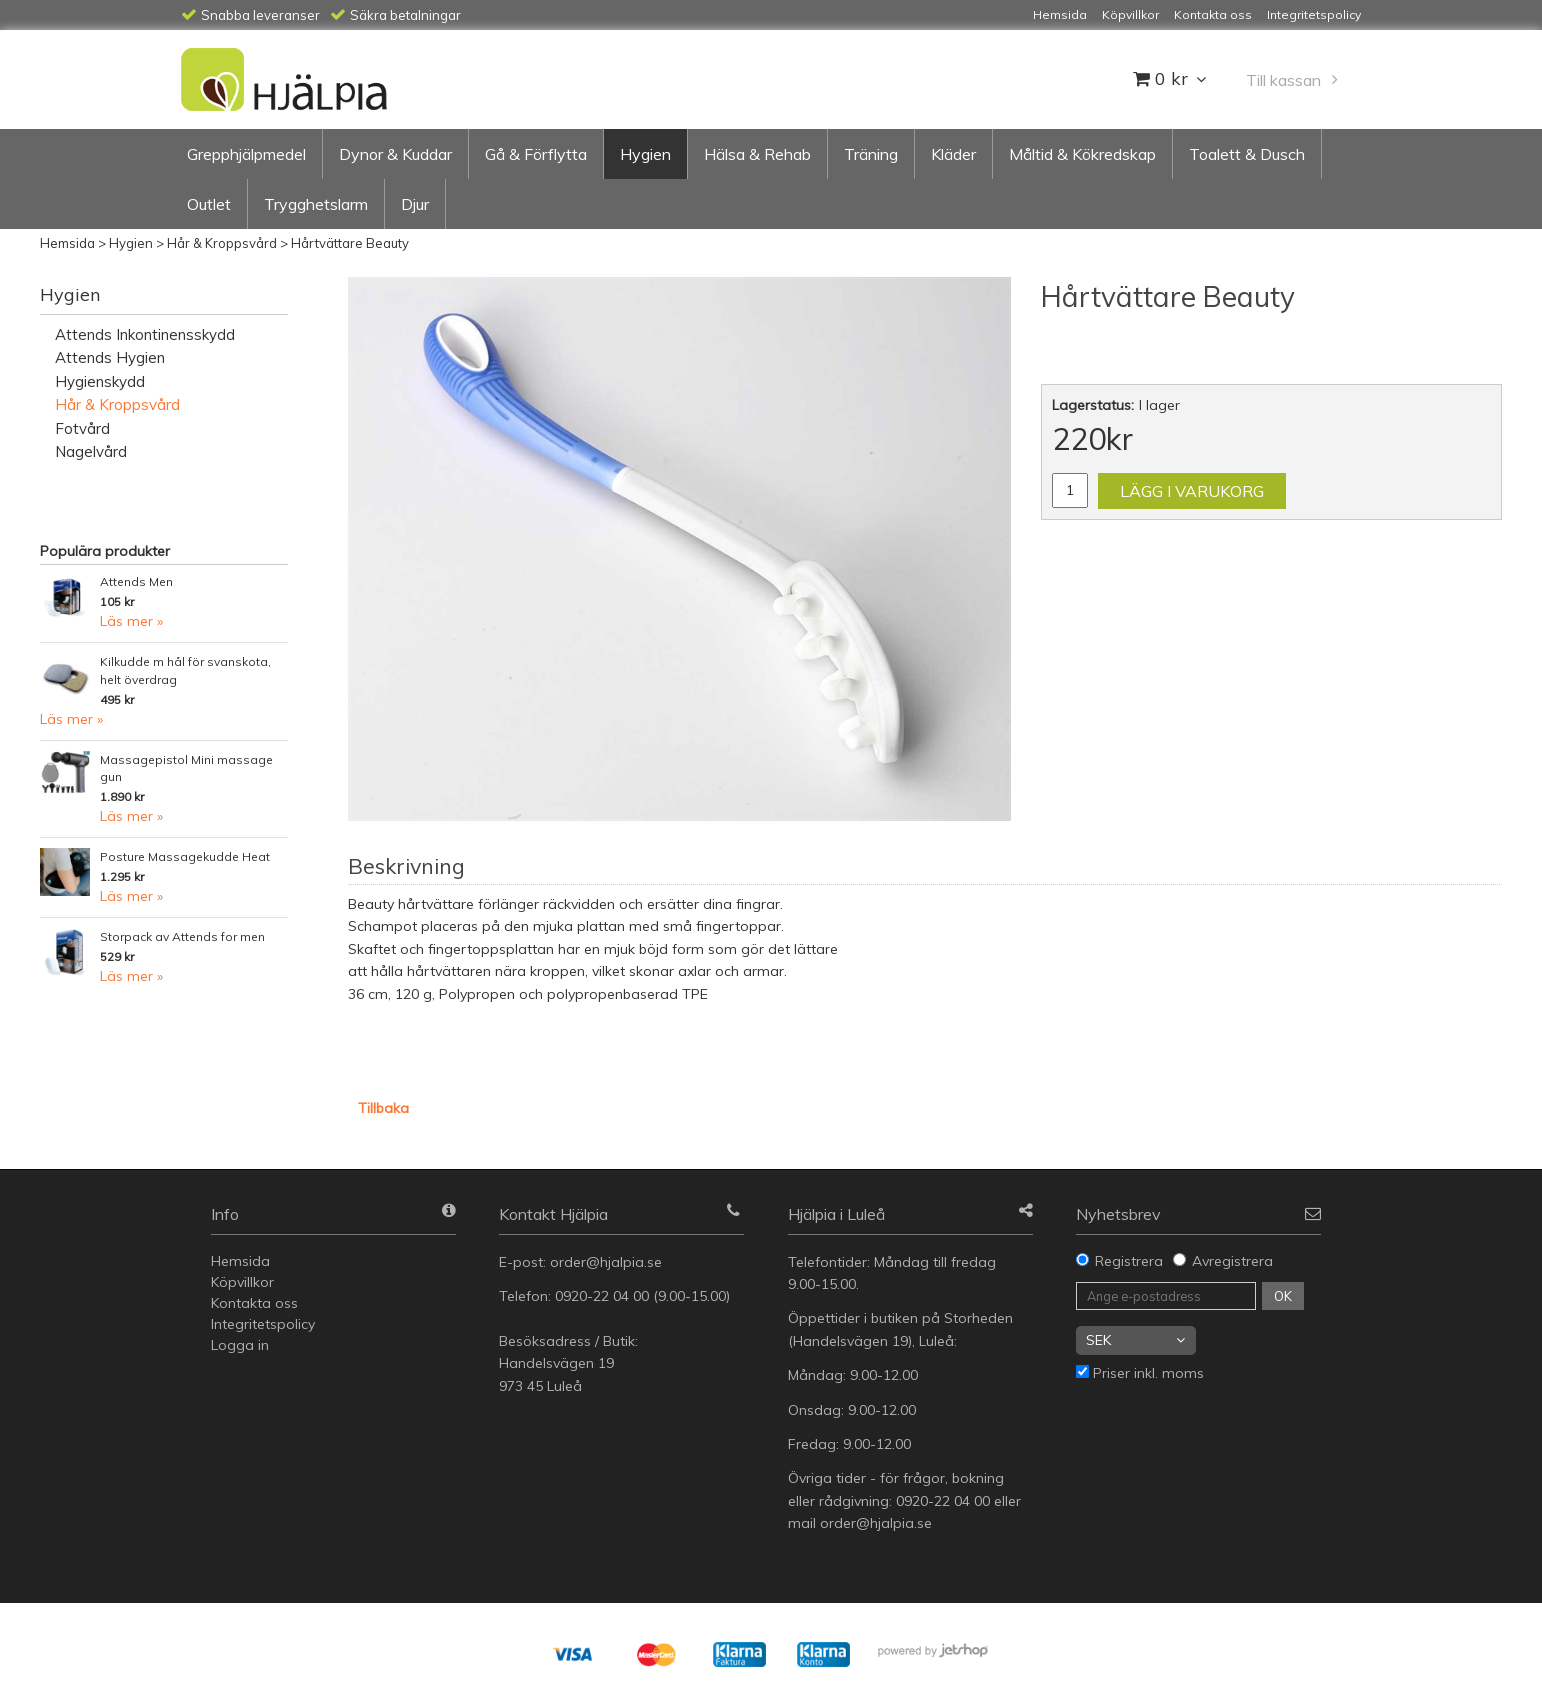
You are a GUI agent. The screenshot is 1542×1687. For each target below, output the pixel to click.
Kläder (953, 154)
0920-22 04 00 (602, 1296)
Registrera (1129, 1261)
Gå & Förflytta (536, 154)
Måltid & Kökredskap (1082, 154)
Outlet (209, 204)
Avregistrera (1232, 1261)
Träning (871, 154)
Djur (415, 204)
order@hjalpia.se (608, 1262)
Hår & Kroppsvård (222, 243)
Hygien (645, 154)
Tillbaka (383, 1108)
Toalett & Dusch (1247, 154)
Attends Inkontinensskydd (145, 334)
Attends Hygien (110, 357)
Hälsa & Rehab (757, 154)
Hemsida (67, 243)
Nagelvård (91, 451)
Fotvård (82, 428)
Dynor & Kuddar (395, 154)
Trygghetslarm (316, 204)
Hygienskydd (100, 381)
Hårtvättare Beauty (350, 243)
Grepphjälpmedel (246, 154)
